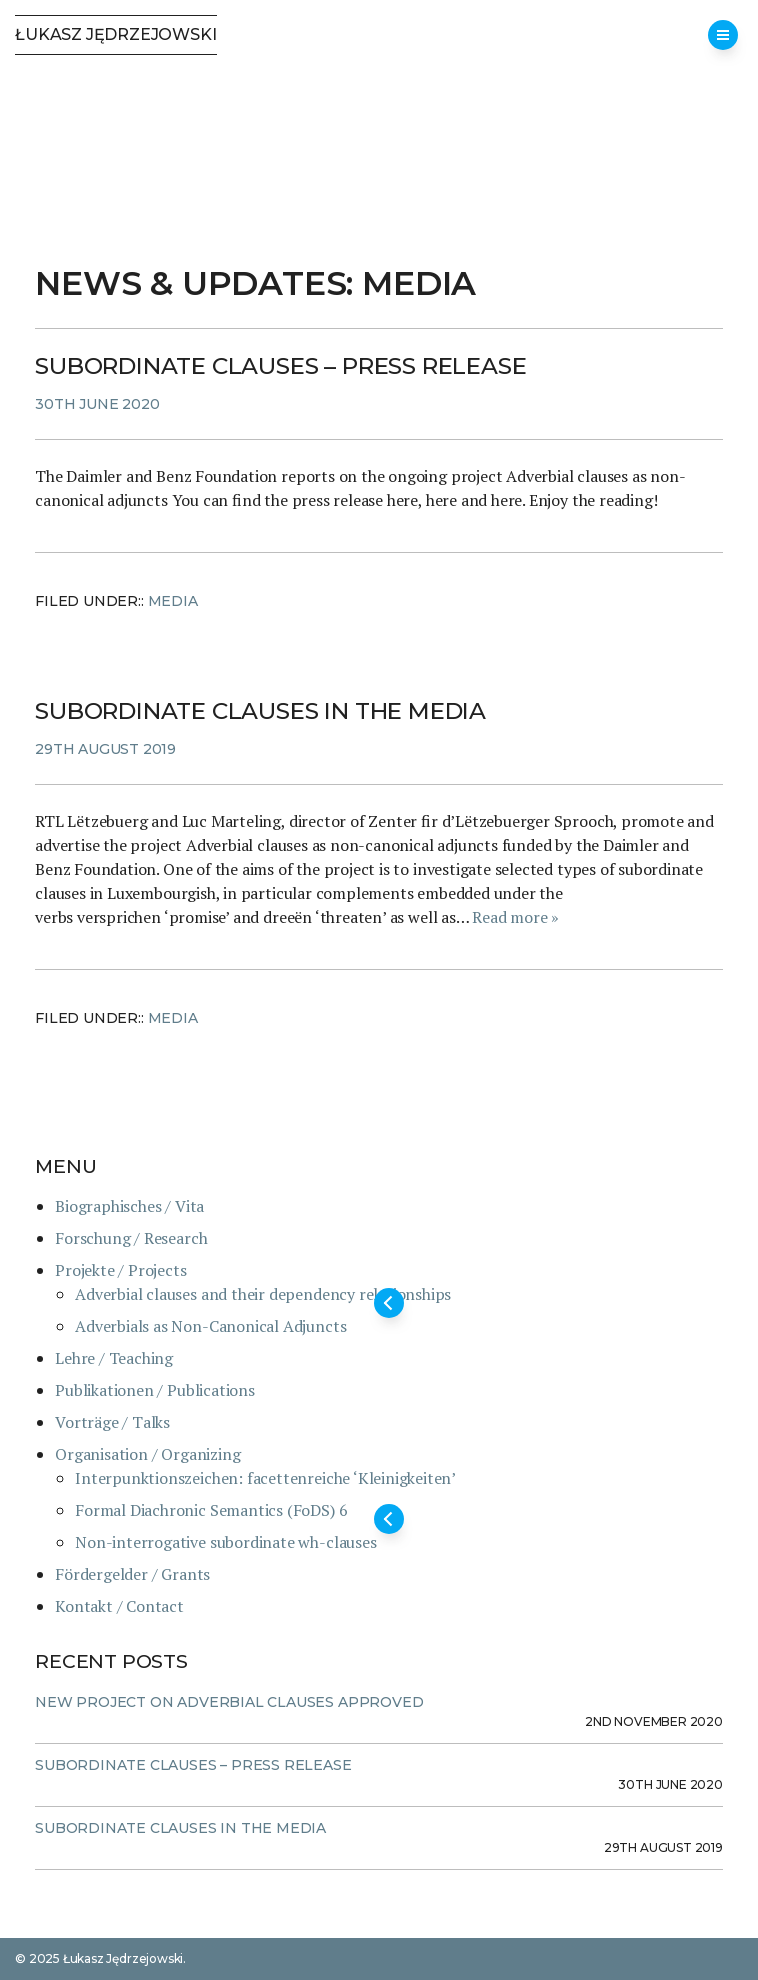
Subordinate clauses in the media (260, 711)
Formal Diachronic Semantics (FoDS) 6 (211, 1510)
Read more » (515, 917)
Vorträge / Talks (112, 1422)
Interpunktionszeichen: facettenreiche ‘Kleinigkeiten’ (265, 1478)
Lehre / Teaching (114, 1358)
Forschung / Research (131, 1238)
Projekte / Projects (120, 1270)
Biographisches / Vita (129, 1206)
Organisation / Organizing (147, 1454)
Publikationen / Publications (155, 1390)
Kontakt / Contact (119, 1606)
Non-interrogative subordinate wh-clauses (225, 1542)
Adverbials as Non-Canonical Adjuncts (210, 1326)
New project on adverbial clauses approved (229, 1702)
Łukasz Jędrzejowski (115, 34)
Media (173, 601)
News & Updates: (198, 283)
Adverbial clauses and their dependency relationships (263, 1294)
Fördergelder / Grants (132, 1574)
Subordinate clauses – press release (280, 366)
